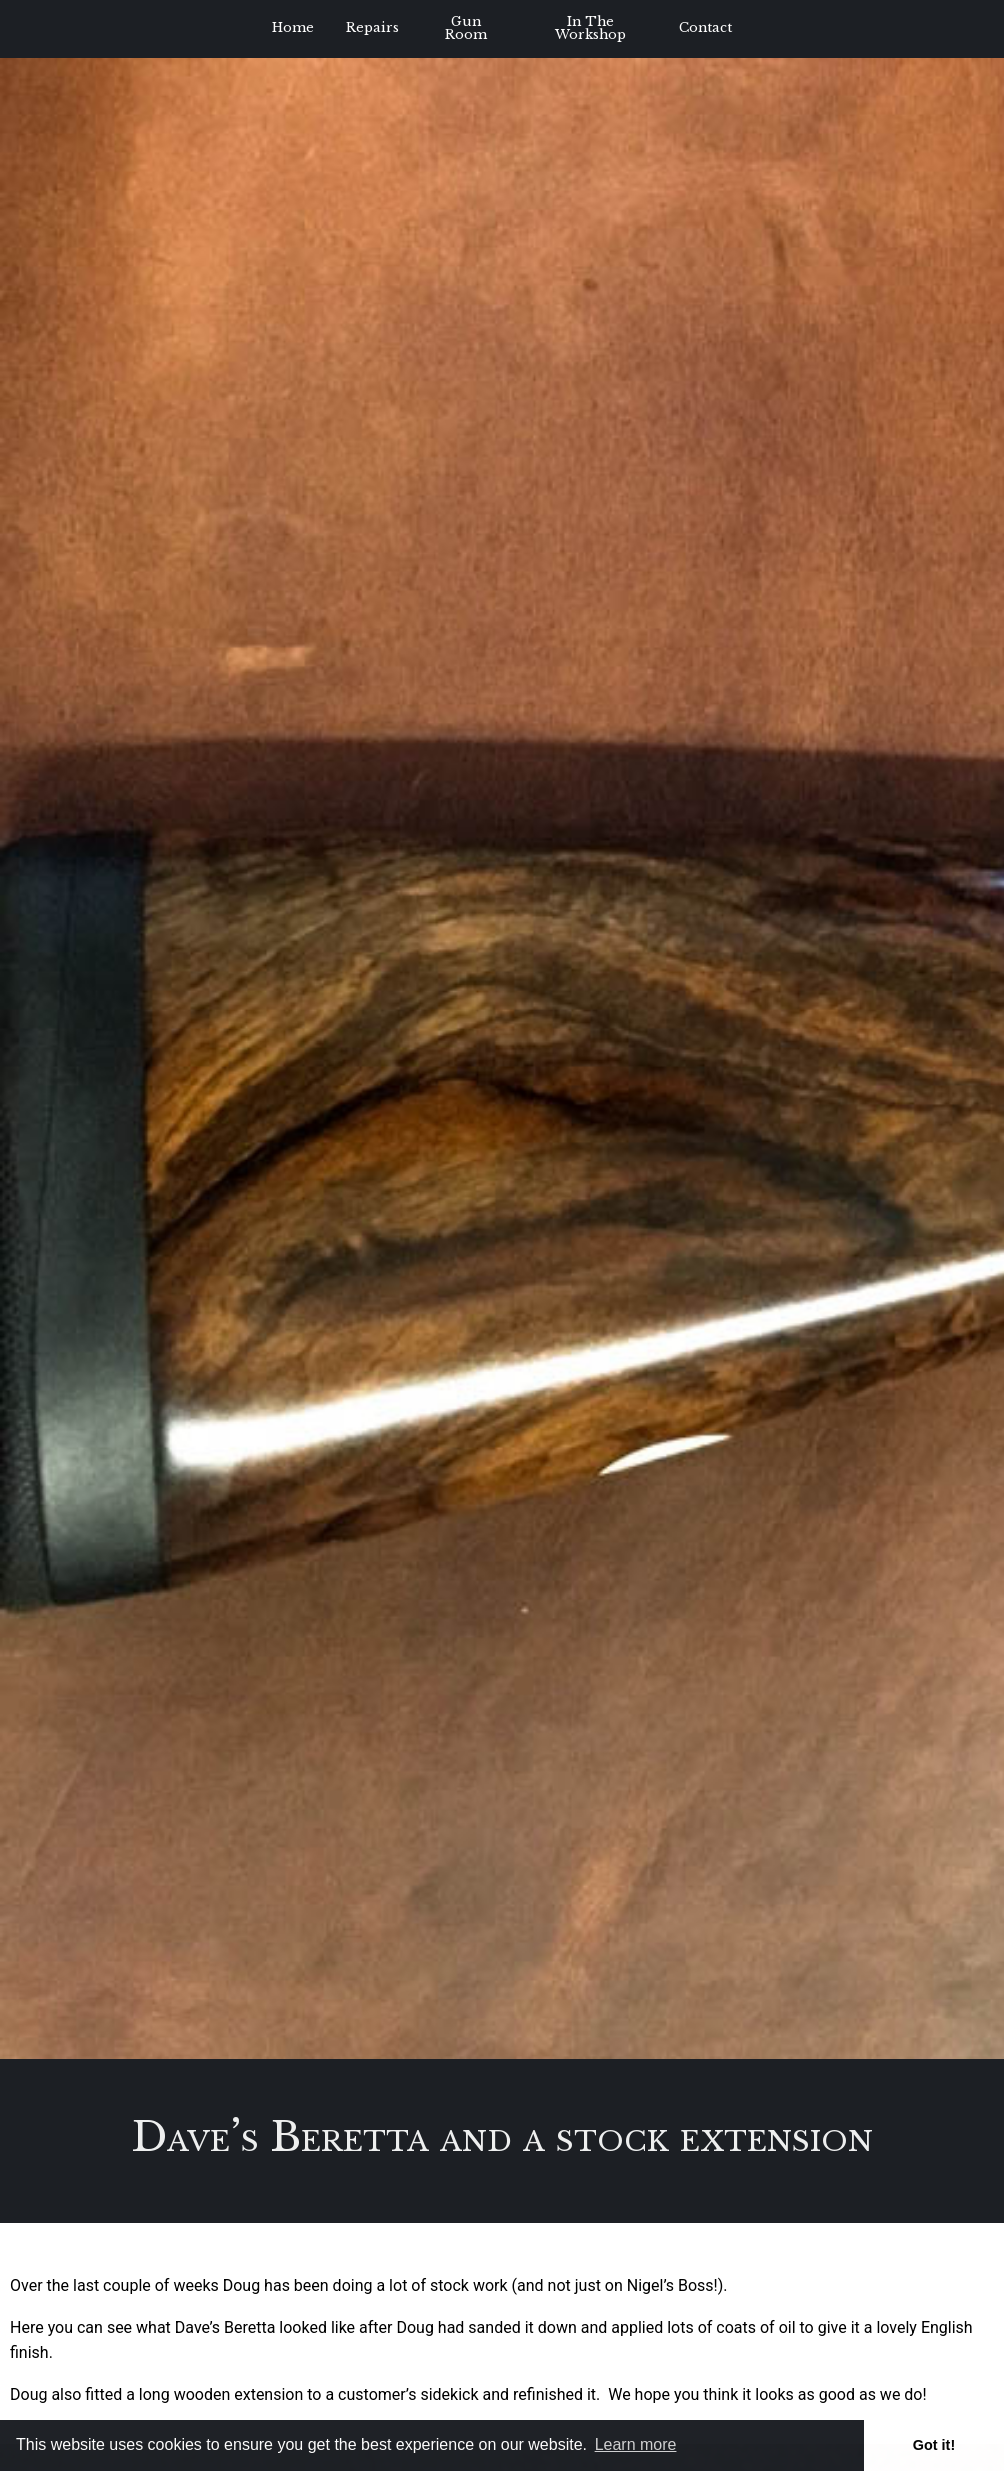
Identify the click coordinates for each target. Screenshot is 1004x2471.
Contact (705, 27)
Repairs (372, 27)
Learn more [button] (636, 2444)
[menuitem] (293, 29)
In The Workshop (590, 28)
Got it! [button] (934, 2445)
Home (293, 27)
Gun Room (466, 28)
